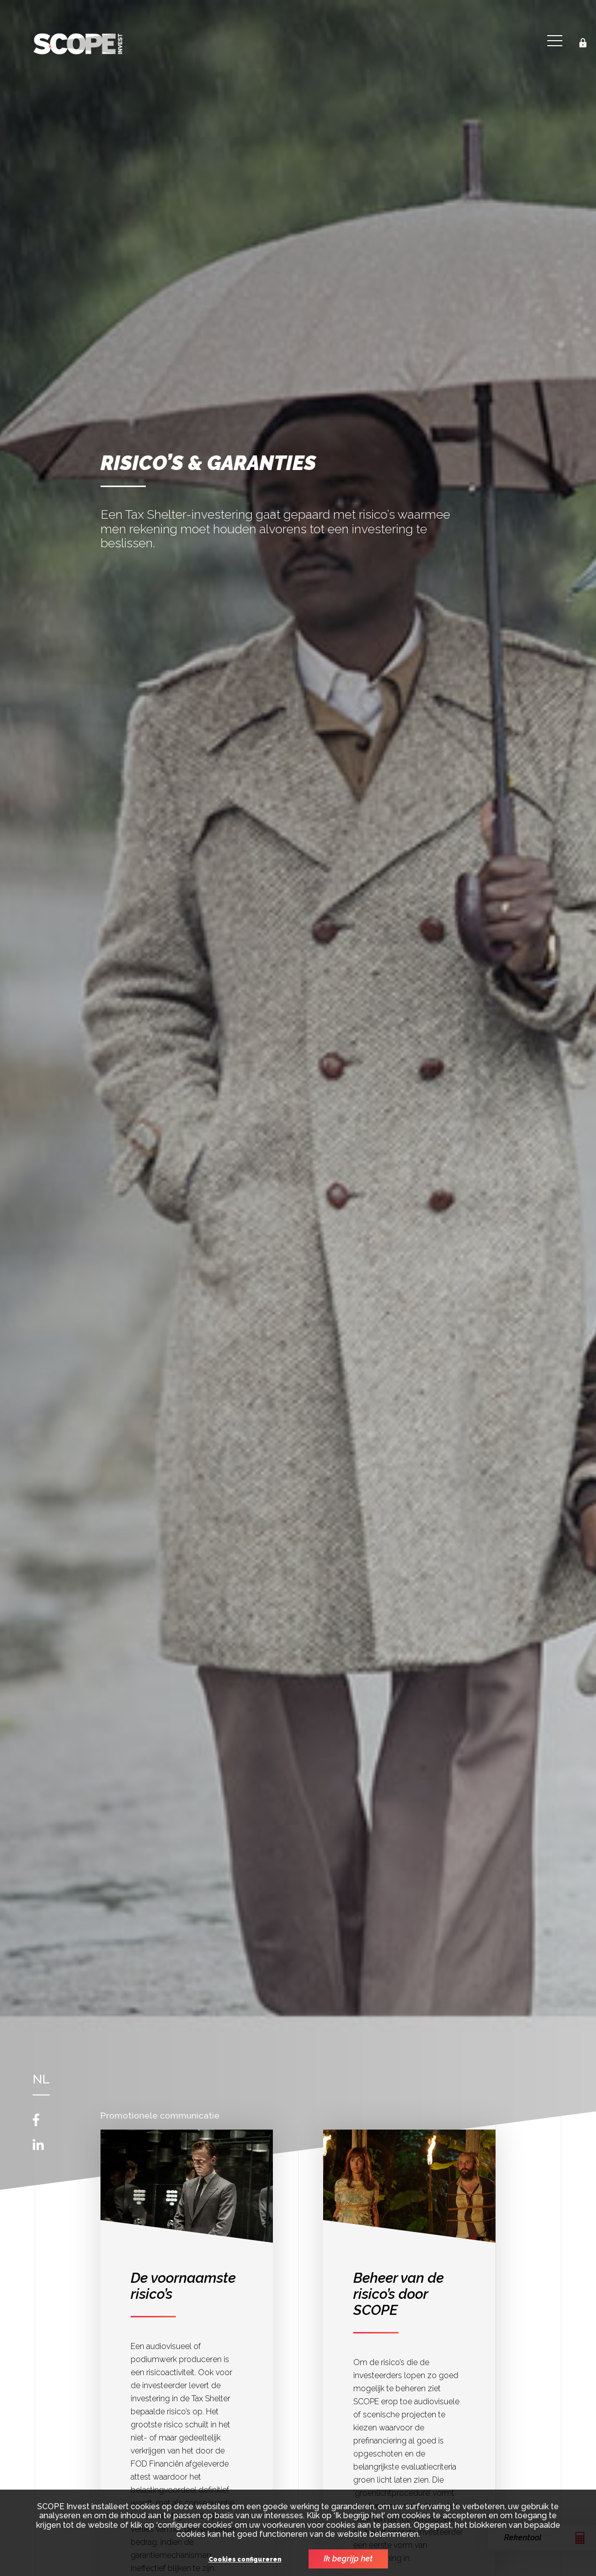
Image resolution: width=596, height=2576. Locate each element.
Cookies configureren (245, 2559)
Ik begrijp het (348, 2558)
